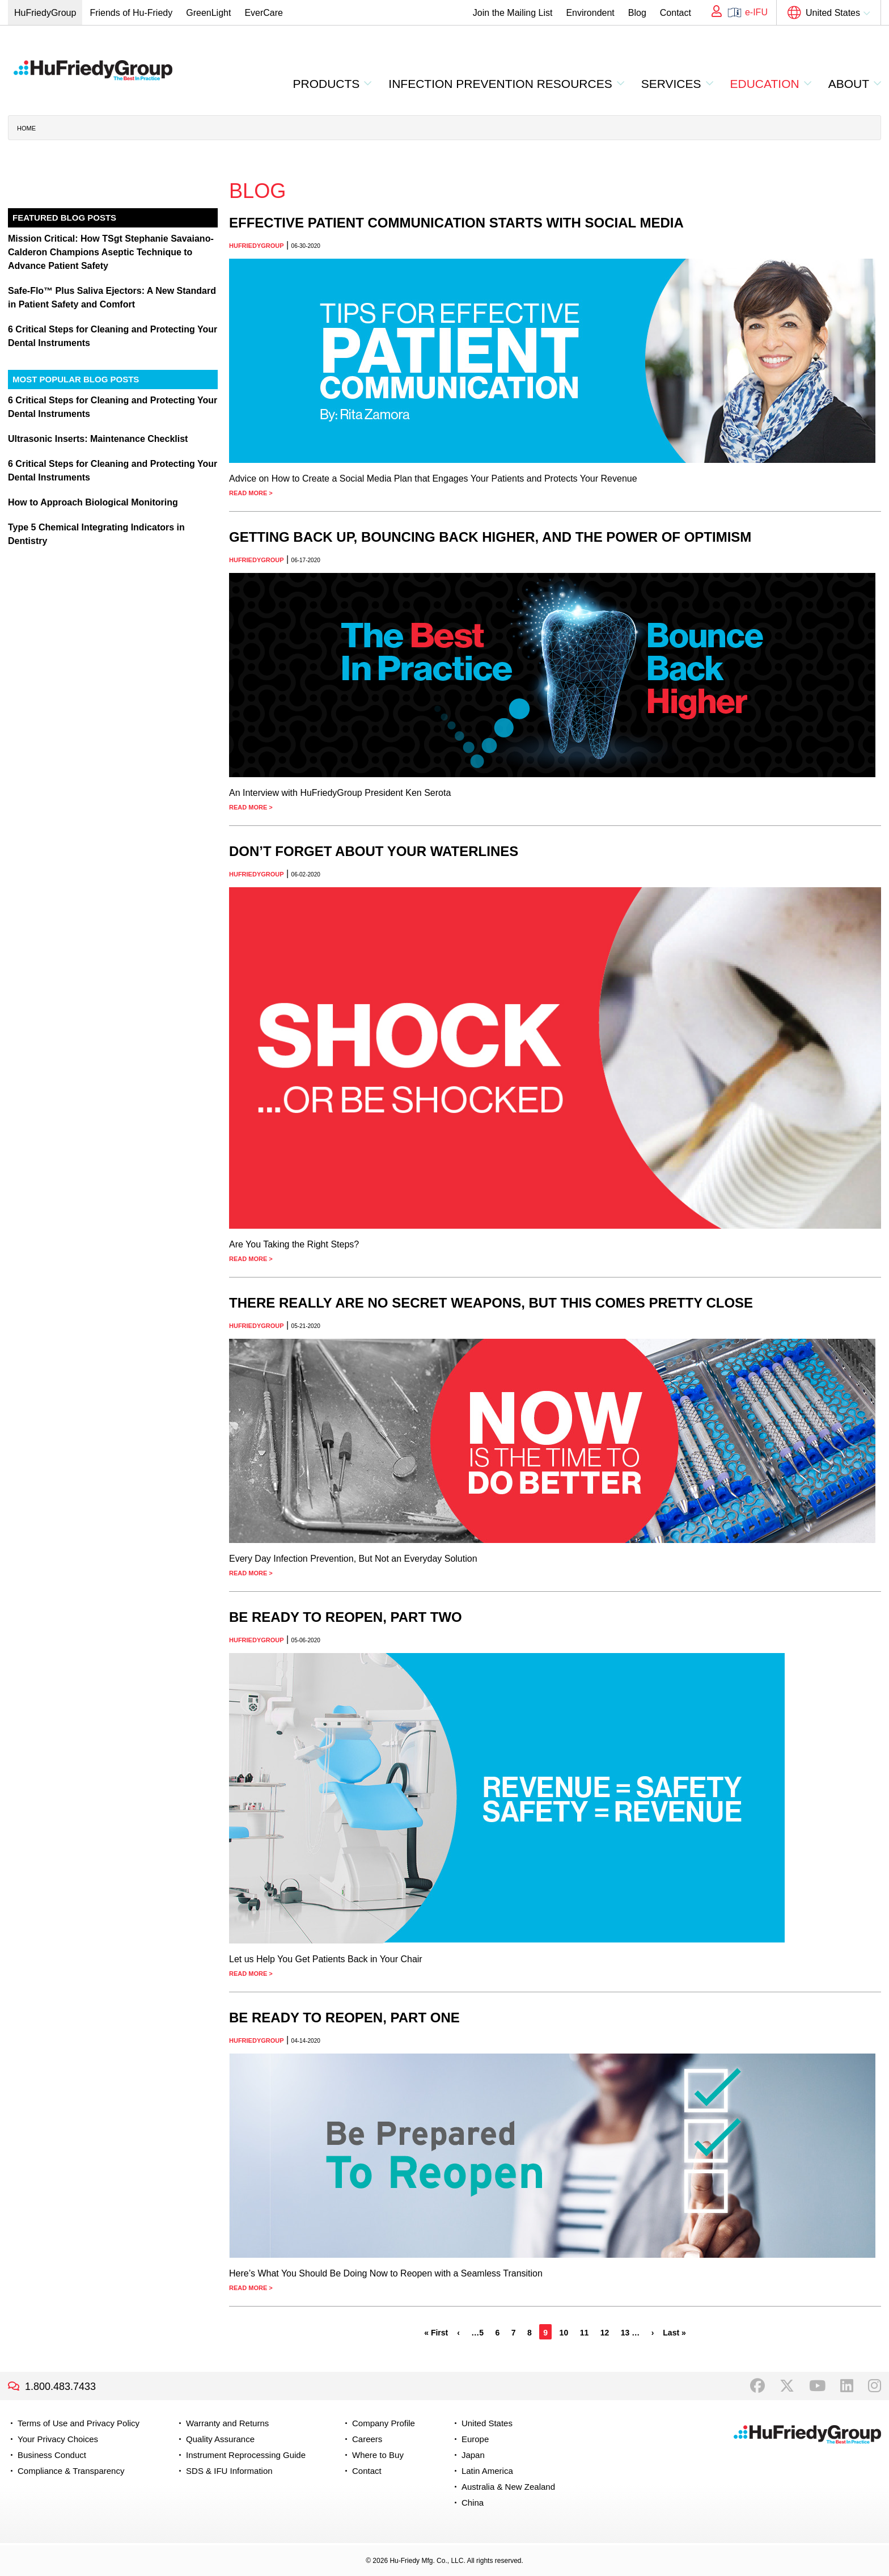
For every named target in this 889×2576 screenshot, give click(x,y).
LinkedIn (846, 2386)
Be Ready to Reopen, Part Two (345, 1617)
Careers (367, 2439)
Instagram (874, 2386)
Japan (473, 2455)
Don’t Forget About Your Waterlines (373, 851)
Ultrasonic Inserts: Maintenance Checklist (98, 439)
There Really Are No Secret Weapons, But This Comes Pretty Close (491, 1302)
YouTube (817, 2386)
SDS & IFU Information (229, 2471)
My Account (713, 12)
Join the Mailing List (513, 13)
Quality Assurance (220, 2439)
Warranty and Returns (227, 2423)
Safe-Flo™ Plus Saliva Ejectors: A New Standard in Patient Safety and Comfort (112, 297)
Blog (637, 13)
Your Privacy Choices (58, 2439)
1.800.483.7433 (60, 2386)
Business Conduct (52, 2455)
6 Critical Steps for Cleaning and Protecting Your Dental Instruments (112, 336)
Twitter (787, 2386)
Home (26, 128)
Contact (675, 13)
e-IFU (756, 12)
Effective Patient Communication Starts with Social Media (456, 222)
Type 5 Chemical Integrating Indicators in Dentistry (96, 534)
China (473, 2502)
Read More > (251, 493)
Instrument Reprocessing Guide (246, 2455)
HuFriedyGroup (45, 13)
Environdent (590, 13)
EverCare (263, 13)
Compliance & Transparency (71, 2471)
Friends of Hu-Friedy (131, 13)
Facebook (757, 2386)
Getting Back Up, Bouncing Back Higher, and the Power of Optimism (490, 537)
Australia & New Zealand (508, 2486)
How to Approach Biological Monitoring (93, 502)
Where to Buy (378, 2455)
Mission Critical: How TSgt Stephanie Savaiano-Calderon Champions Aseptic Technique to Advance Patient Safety (111, 252)
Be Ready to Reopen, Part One (344, 2017)
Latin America (487, 2471)
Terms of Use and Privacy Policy (78, 2423)
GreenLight (208, 13)
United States (833, 13)
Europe (475, 2439)
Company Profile (383, 2423)
